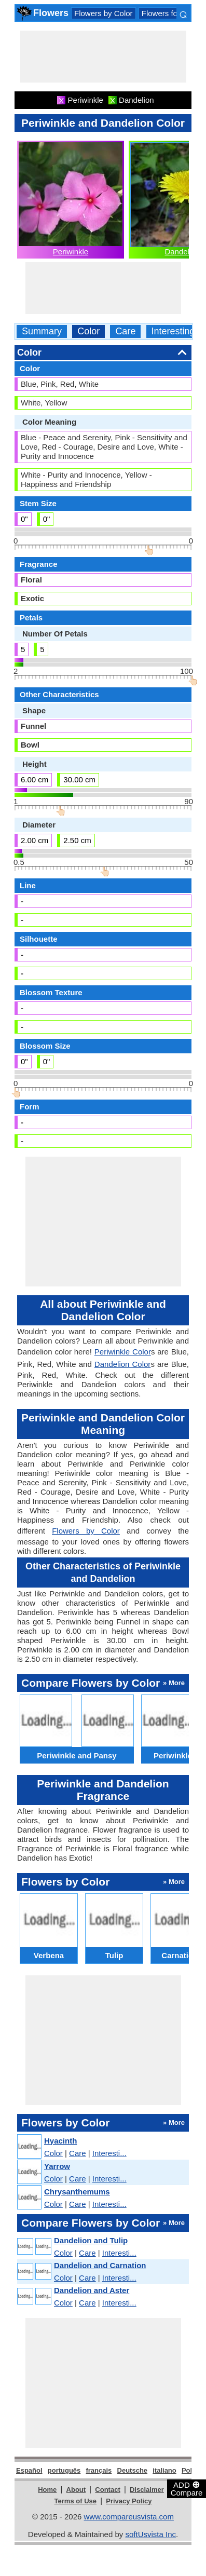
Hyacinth (60, 2140)
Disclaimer (147, 2489)
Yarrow (57, 2166)
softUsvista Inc (150, 2534)
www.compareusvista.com (129, 2516)
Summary (42, 331)
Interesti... (109, 2153)
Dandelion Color (122, 1364)
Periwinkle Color (122, 1351)
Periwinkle (70, 251)
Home (47, 2489)
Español (29, 2470)
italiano (164, 2470)
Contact (107, 2489)
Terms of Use (75, 2501)
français (99, 2470)
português (64, 2470)
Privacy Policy (129, 2501)
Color (88, 331)
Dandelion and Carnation (100, 2265)
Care (125, 331)
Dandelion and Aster (91, 2290)
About (76, 2489)
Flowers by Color (103, 13)
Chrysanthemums (77, 2191)
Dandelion (182, 251)
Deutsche (132, 2470)
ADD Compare (187, 2488)
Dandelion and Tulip (91, 2240)
